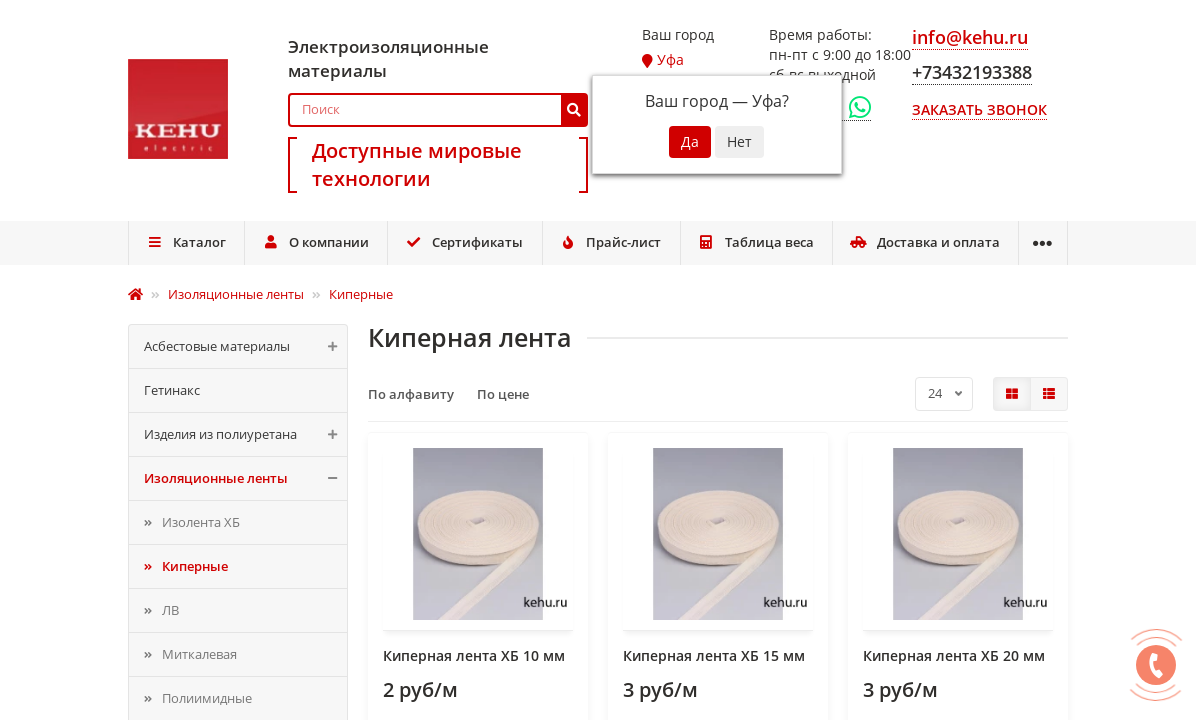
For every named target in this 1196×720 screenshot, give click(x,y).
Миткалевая (199, 654)
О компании (315, 242)
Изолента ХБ (201, 522)
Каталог (186, 242)
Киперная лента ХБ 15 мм (714, 655)
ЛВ (170, 610)
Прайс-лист (611, 242)
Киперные (195, 566)
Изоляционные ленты (245, 478)
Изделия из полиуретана (245, 434)
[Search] (438, 110)
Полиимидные (207, 698)
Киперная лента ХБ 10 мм (474, 655)
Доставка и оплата (925, 242)
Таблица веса (756, 242)
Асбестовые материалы (245, 346)
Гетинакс (172, 390)
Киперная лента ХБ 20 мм (954, 655)
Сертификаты (465, 242)
